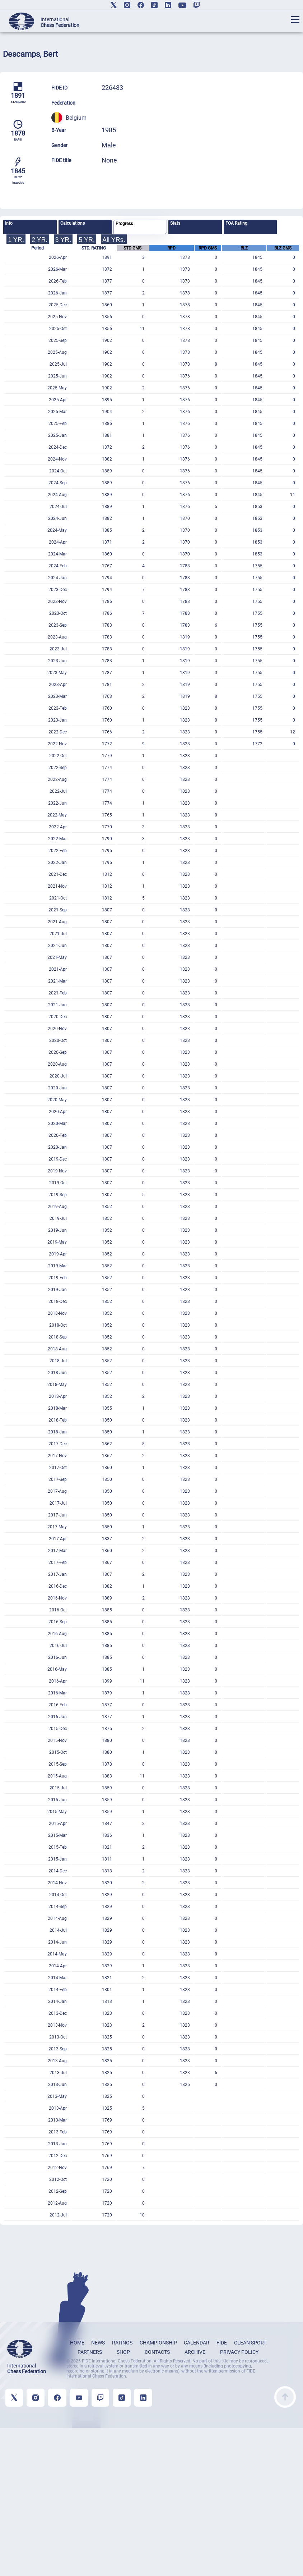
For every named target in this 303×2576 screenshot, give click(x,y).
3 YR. (63, 239)
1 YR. (16, 239)
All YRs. (113, 239)
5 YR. (87, 239)
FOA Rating (236, 223)
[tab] (30, 227)
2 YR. (40, 239)
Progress (124, 223)
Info (9, 223)
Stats (175, 223)
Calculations (72, 223)
